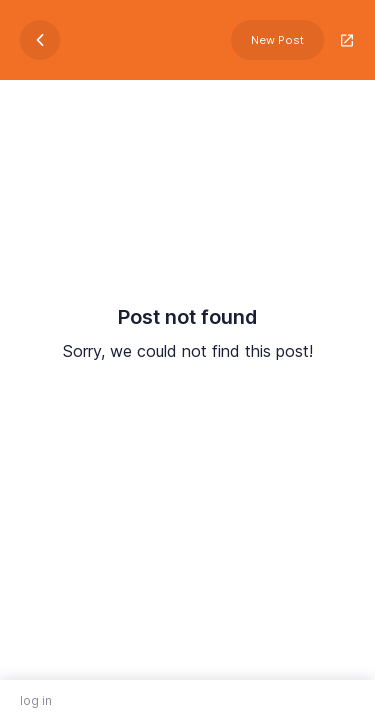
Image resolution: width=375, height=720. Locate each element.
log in (36, 700)
